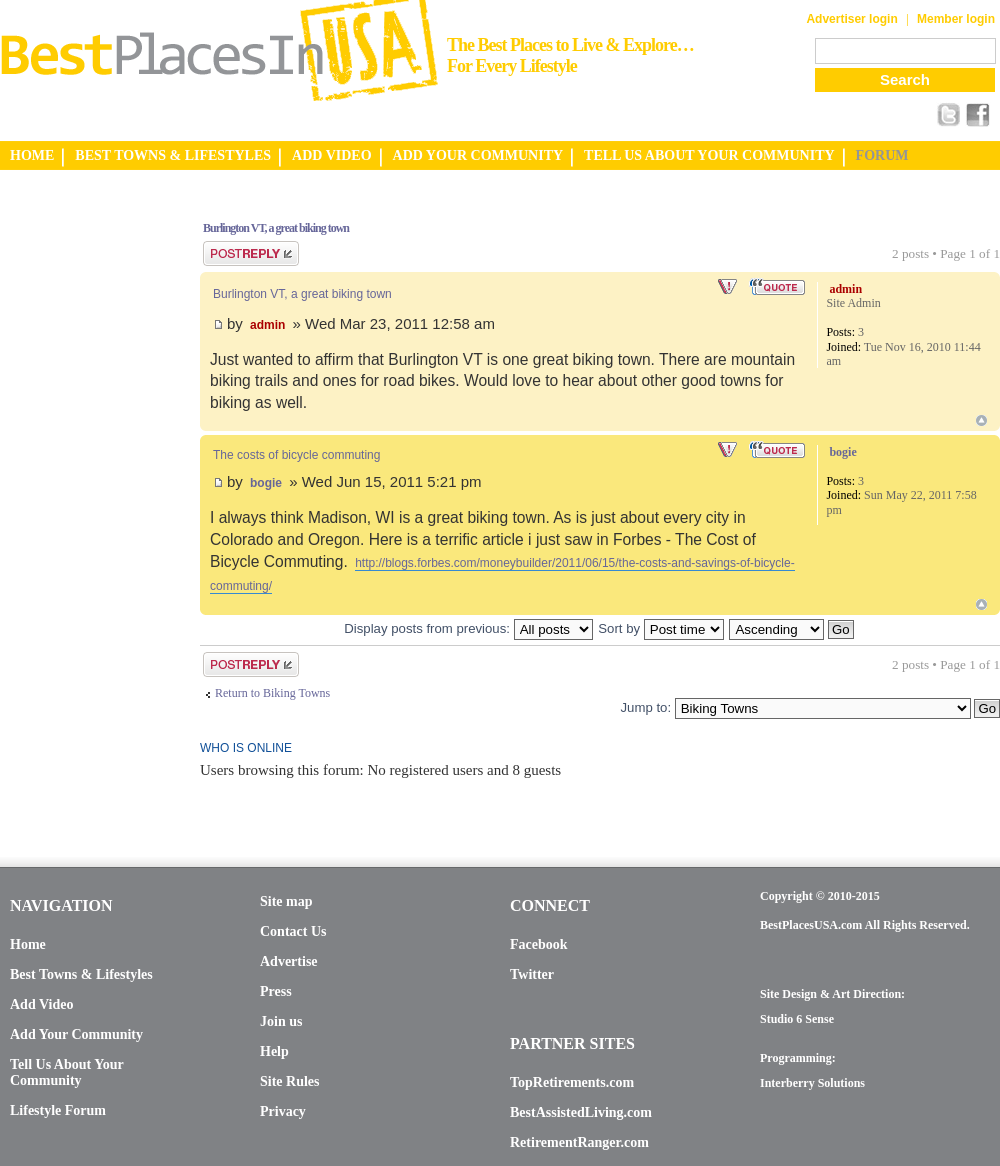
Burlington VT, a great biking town (276, 228)
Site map (286, 901)
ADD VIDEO (331, 155)
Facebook (539, 944)
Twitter (532, 974)
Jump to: (645, 707)
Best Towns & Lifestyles (81, 974)
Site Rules (290, 1081)
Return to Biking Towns (272, 693)
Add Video (41, 1004)
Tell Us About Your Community (66, 1072)
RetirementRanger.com (579, 1142)
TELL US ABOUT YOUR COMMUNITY (709, 155)
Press (276, 991)
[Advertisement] (80, 503)
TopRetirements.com (572, 1082)
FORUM (882, 155)
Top (981, 420)
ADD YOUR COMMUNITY (478, 155)
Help (274, 1051)
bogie (266, 483)
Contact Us (293, 931)
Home (28, 944)
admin (267, 325)
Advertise (289, 961)
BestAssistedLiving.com (581, 1112)
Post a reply (251, 253)
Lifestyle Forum (58, 1110)
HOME (32, 155)
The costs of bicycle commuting (296, 455)
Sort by (660, 628)
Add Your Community (76, 1034)
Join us (281, 1021)
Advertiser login (851, 19)
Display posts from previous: (468, 628)
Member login (956, 19)
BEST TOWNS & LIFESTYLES (173, 155)
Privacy (283, 1111)
